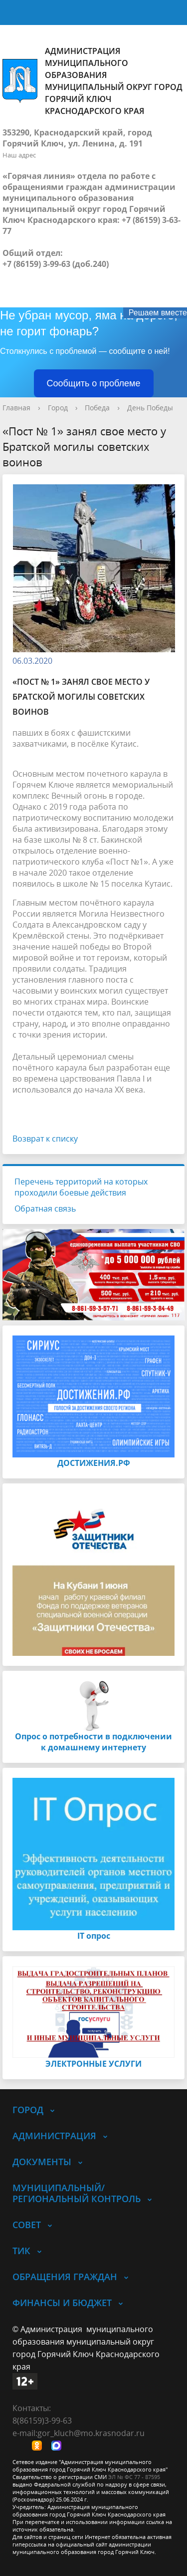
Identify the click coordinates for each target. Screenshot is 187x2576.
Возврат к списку (45, 1138)
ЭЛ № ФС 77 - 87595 (134, 2477)
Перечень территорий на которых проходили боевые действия (81, 1187)
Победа (97, 407)
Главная (16, 407)
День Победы (150, 407)
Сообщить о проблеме (94, 383)
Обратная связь (45, 1208)
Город (58, 407)
